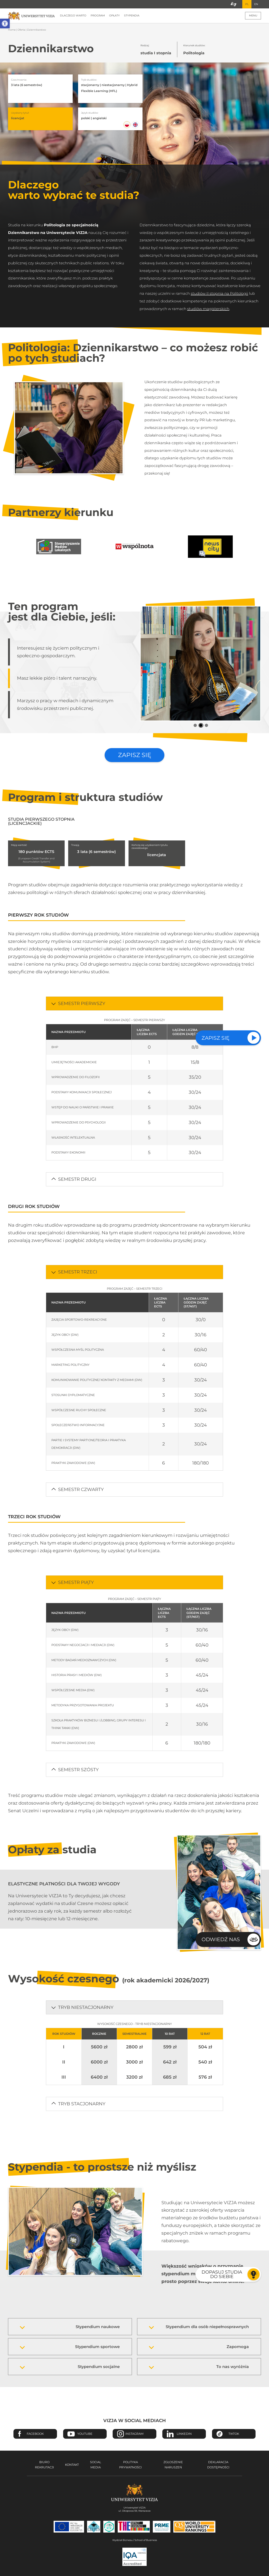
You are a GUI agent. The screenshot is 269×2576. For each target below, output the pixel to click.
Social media (95, 2465)
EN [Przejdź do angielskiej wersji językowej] (256, 4)
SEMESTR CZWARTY (81, 1489)
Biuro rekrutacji (44, 2465)
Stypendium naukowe (98, 2327)
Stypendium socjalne (99, 2366)
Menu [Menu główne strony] (253, 15)
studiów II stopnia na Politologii (219, 293)
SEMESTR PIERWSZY (81, 1003)
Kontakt (72, 2465)
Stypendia (131, 15)
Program (98, 15)
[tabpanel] (200, 663)
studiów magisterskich (208, 309)
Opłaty (114, 15)
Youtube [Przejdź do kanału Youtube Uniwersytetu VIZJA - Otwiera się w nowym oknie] (84, 2434)
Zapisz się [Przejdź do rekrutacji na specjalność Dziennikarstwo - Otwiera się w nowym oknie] (215, 1038)
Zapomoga (238, 2346)
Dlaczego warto (73, 15)
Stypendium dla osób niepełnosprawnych (207, 2327)
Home (12, 29)
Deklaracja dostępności (218, 2465)
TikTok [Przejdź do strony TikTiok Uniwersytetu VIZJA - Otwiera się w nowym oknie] (233, 2434)
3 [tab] (206, 725)
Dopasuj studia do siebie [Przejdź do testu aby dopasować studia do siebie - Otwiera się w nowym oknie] (222, 2274)
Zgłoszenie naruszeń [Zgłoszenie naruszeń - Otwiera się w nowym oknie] (173, 2465)
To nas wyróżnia (232, 2366)
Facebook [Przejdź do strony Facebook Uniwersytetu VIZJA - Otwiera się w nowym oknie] (35, 2434)
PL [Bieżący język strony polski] (246, 4)
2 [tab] (201, 725)
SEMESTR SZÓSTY (78, 1769)
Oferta (21, 29)
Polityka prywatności (130, 2465)
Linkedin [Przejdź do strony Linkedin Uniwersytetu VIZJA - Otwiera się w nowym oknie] (184, 2434)
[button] (5, 23)
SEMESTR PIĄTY (76, 1582)
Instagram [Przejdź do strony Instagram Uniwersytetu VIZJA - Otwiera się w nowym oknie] (134, 2434)
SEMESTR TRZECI (77, 1272)
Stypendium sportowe (97, 2346)
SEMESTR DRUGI (77, 1179)
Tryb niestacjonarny (85, 2007)
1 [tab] (195, 725)
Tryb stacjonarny (81, 2104)
